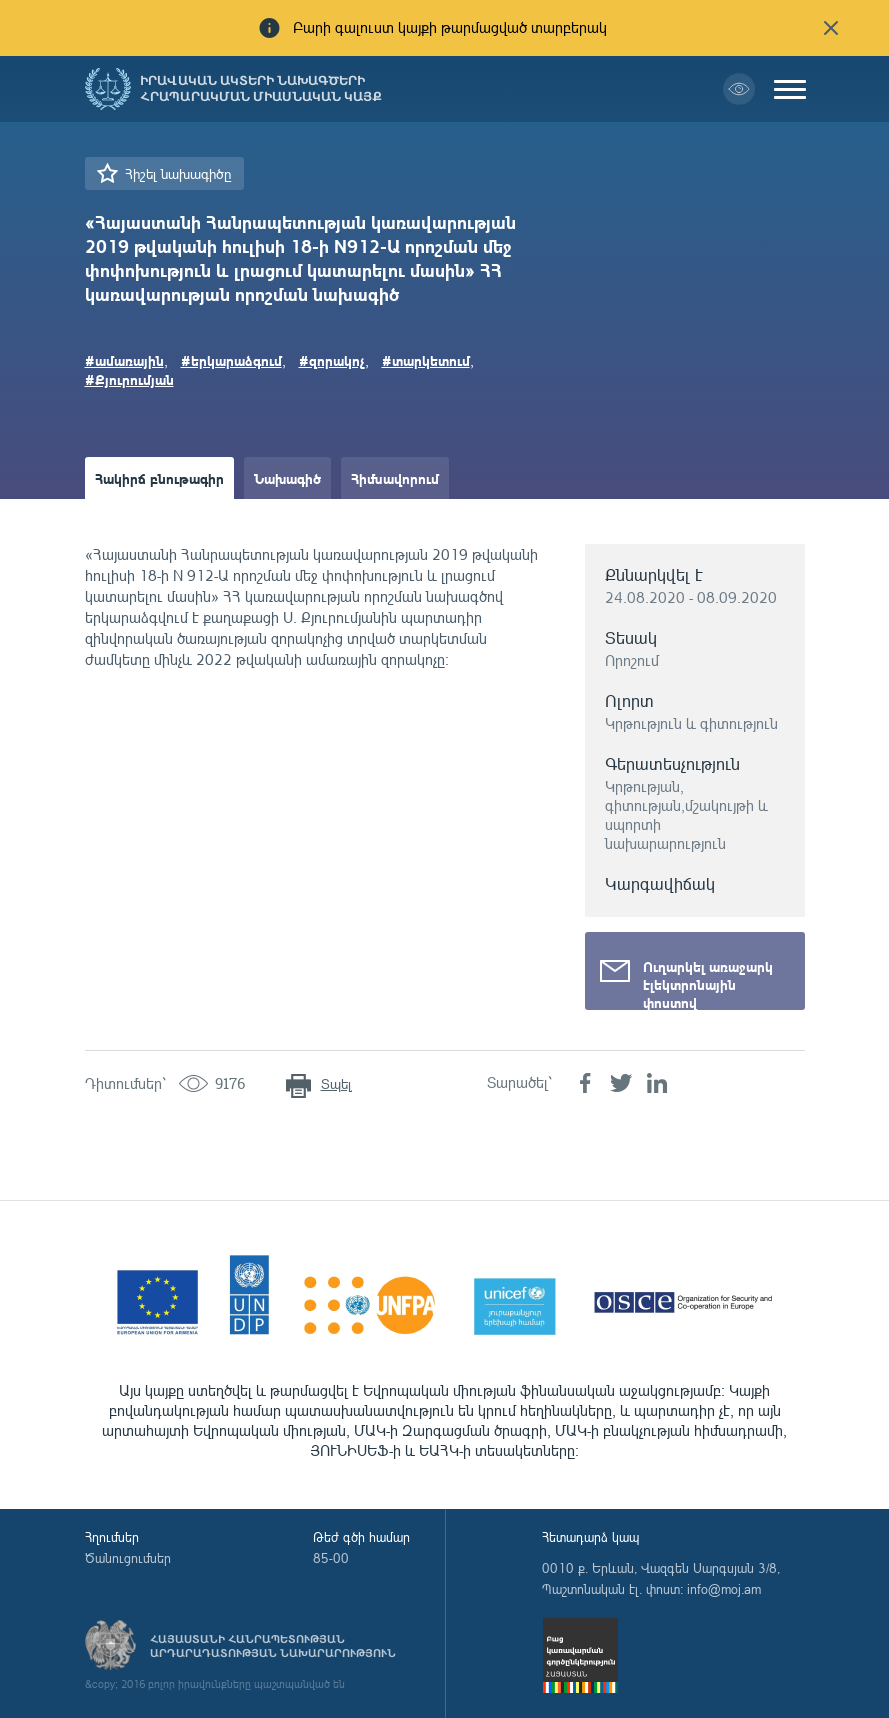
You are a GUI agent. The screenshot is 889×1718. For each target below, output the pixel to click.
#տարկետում (426, 360)
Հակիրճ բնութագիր (159, 478)
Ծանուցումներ (128, 1558)
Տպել (336, 1083)
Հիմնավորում (395, 478)
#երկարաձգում (231, 360)
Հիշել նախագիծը (178, 173)
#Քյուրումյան (129, 379)
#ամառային (124, 360)
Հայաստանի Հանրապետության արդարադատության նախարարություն (273, 1646)
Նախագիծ (287, 478)
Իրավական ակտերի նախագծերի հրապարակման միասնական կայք (261, 89)
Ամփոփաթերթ (142, 520)
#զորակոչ (332, 360)
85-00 (331, 1558)
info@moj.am (724, 1589)
